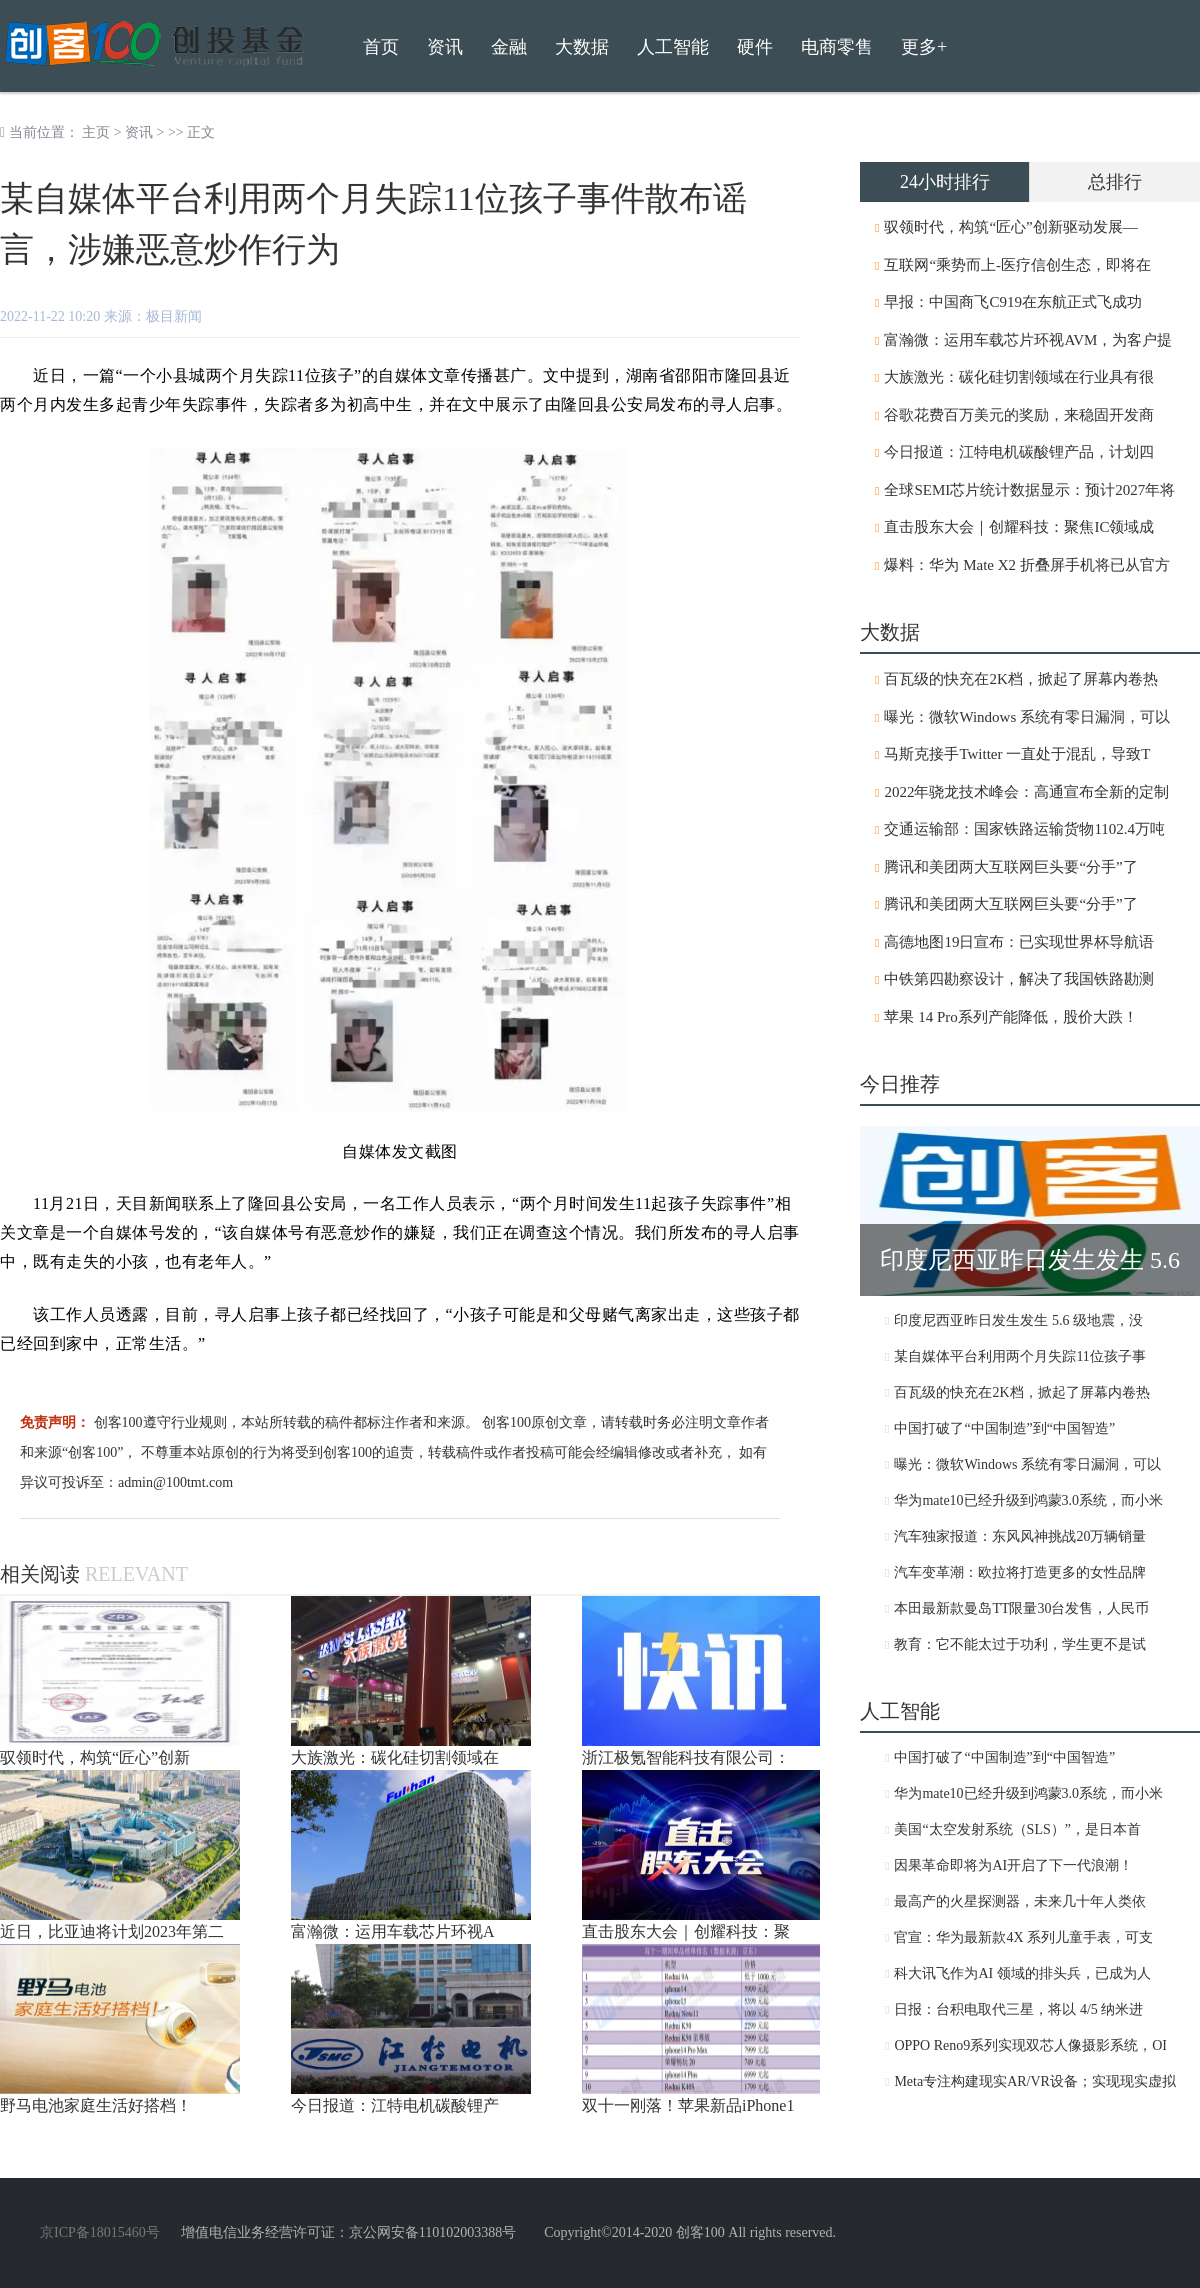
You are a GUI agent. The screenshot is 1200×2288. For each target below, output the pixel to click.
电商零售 (837, 47)
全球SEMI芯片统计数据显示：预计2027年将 (1029, 490)
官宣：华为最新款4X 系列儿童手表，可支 (1023, 1937)
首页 (381, 47)
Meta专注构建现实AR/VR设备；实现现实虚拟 (1035, 2081)
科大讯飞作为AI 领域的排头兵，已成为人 (1022, 1973)
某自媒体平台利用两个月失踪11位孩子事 (1019, 1356)
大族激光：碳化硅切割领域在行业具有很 (1019, 377)
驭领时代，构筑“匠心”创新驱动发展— (1010, 227)
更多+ (924, 47)
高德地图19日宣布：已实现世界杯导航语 (1019, 942)
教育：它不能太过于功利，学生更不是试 (1020, 1644)
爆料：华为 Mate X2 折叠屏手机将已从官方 (1026, 565)
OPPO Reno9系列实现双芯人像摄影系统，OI (1030, 2045)
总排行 (1115, 182)
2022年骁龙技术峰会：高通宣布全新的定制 (1026, 792)
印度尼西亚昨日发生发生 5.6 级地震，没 (1018, 1320)
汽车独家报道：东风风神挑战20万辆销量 (1020, 1536)
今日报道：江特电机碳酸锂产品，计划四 (1019, 452)
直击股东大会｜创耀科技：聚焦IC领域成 (1019, 527)
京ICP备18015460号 (100, 2232)
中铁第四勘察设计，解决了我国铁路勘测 (1019, 979)
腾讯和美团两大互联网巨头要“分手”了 (1010, 867)
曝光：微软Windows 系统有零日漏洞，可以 (1027, 717)
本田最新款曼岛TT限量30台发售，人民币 (1021, 1608)
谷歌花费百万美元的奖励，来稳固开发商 (1019, 415)
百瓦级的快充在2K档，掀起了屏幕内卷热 (1020, 679)
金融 (509, 47)
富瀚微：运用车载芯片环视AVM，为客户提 (1028, 340)
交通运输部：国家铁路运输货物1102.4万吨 (1024, 829)
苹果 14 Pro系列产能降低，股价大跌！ (1010, 1017)
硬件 (755, 47)
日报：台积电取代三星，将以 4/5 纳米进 (1018, 2009)
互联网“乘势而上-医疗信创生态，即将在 (1017, 265)
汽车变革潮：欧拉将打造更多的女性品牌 (1020, 1572)
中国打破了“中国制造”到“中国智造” (1004, 1428)
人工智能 (673, 47)
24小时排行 (945, 182)
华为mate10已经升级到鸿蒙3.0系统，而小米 (1028, 1500)
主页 (96, 132)
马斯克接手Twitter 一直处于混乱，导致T (1017, 754)
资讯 (139, 132)
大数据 (582, 47)
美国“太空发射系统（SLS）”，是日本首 (1017, 1829)
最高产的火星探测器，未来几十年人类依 (1020, 1901)
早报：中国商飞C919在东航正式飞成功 (1013, 302)
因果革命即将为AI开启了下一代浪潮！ (1013, 1865)
